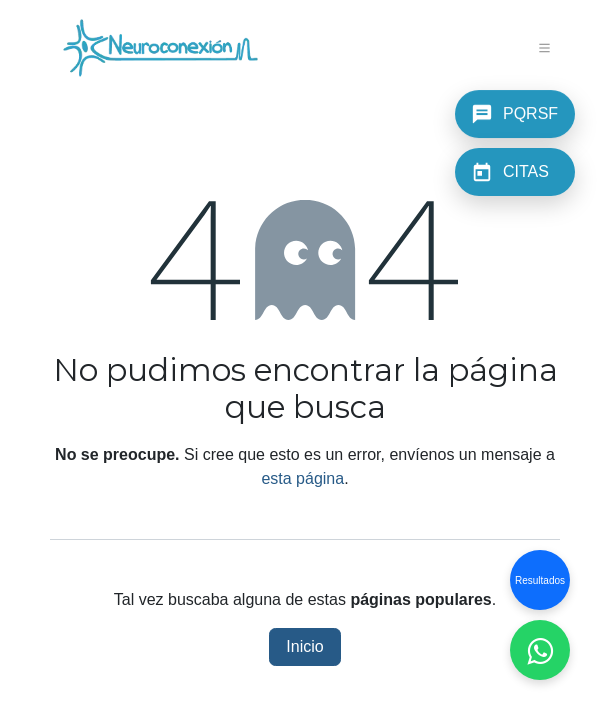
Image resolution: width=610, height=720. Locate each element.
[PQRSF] (515, 114)
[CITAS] (515, 172)
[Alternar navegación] (545, 48)
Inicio (304, 646)
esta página (302, 478)
